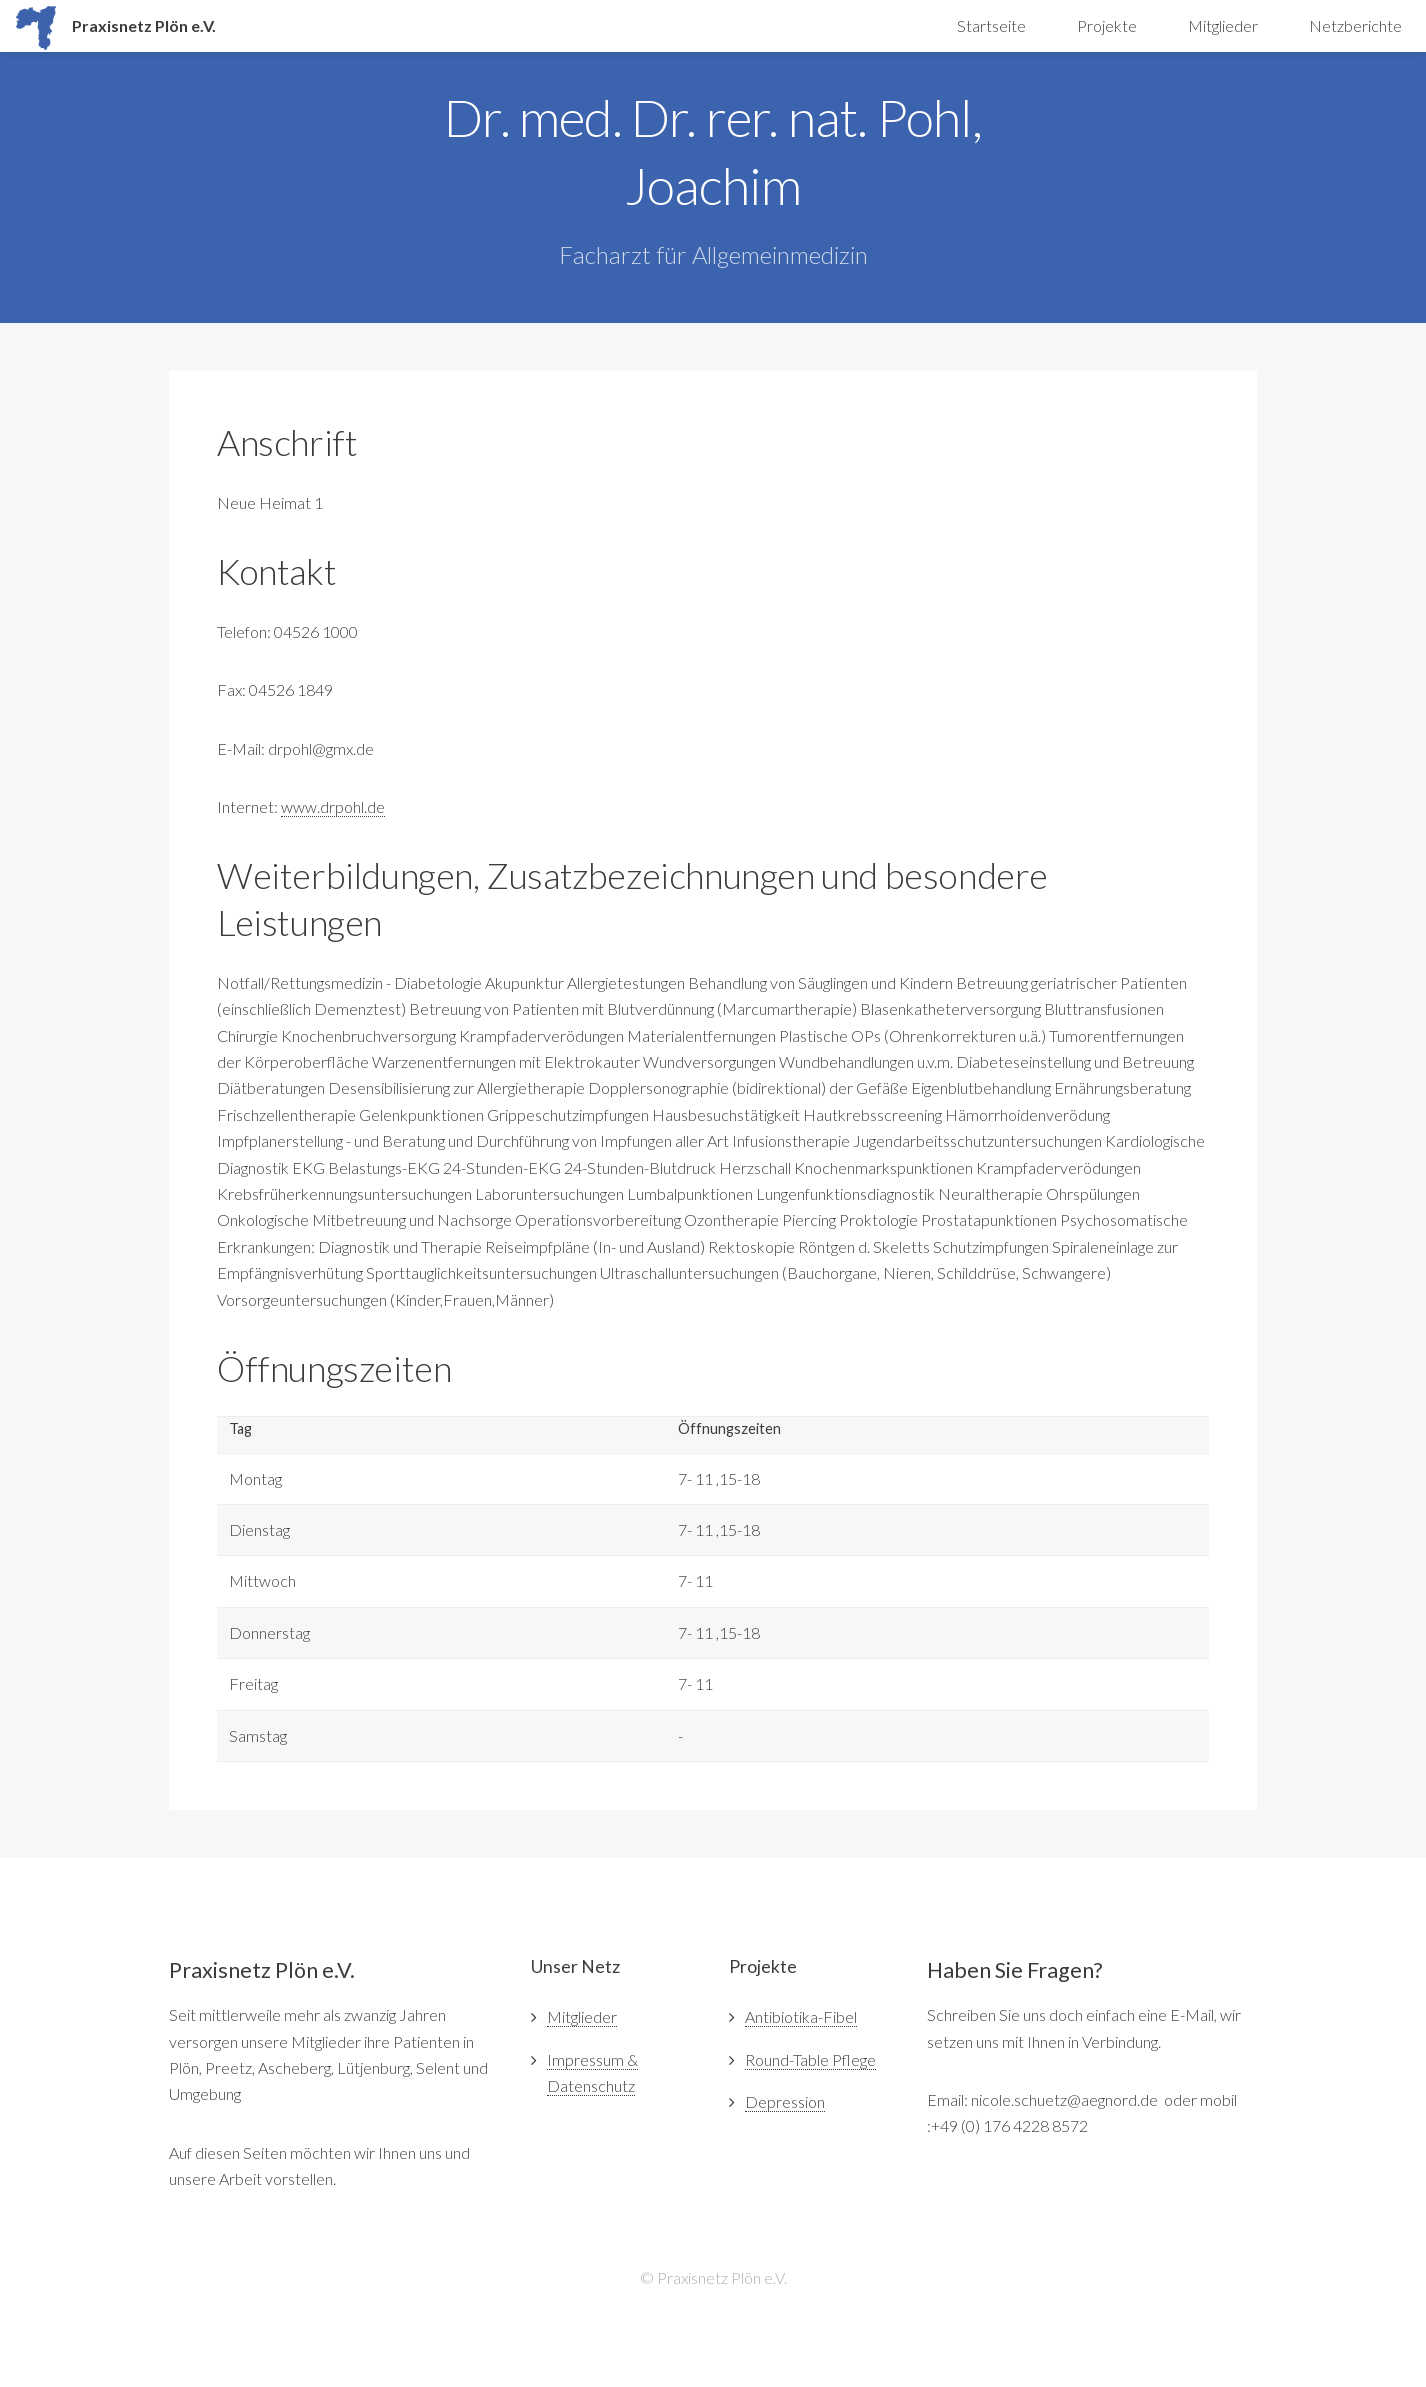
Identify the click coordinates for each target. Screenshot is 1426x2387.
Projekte (1107, 25)
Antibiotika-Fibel (801, 2016)
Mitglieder (1223, 25)
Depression (785, 2101)
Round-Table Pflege (810, 2059)
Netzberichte (1355, 25)
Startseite (991, 25)
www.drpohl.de (333, 806)
